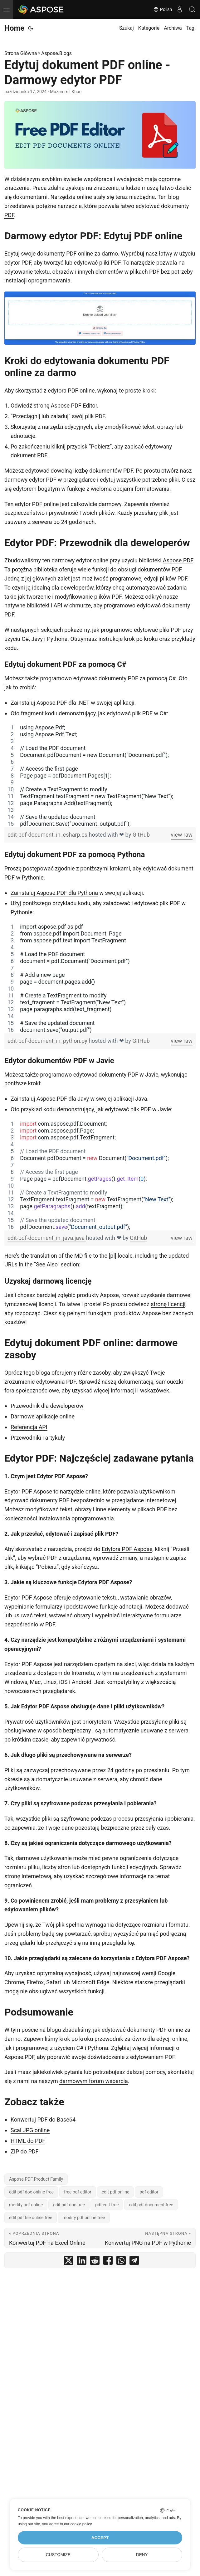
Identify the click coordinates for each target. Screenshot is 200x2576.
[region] (100, 775)
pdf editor (148, 2191)
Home (14, 28)
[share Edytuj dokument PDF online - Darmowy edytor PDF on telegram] (134, 2262)
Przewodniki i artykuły (38, 1437)
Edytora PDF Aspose (127, 1549)
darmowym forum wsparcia (93, 2081)
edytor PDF (17, 262)
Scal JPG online (30, 2130)
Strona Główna (20, 53)
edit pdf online (115, 2191)
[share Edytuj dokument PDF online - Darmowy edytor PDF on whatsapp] (121, 2262)
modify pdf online (26, 2204)
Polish (162, 9)
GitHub (141, 834)
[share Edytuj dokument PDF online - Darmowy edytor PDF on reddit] (95, 2262)
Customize (58, 2554)
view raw (182, 834)
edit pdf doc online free (31, 2191)
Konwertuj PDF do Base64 (43, 2119)
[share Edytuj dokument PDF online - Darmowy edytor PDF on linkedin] (81, 2262)
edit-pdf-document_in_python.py (48, 1040)
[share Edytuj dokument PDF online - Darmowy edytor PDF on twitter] (68, 2262)
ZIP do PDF (25, 2151)
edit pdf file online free (30, 2217)
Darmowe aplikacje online (43, 1416)
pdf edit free (107, 2204)
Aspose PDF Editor (74, 405)
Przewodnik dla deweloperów (47, 1405)
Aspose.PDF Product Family (36, 2179)
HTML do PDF (28, 2140)
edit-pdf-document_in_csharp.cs (48, 834)
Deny (142, 2554)
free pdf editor (77, 2191)
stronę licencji (168, 1304)
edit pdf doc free (69, 2204)
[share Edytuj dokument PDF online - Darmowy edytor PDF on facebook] (108, 2262)
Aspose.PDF (178, 560)
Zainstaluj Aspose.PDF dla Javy (50, 1098)
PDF (9, 215)
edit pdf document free (151, 2204)
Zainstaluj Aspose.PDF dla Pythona (54, 893)
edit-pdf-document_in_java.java (46, 1238)
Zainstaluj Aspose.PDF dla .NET (50, 702)
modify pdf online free (83, 2217)
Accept (100, 2537)
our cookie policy (78, 2524)
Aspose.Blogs (56, 53)
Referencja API (29, 1427)
